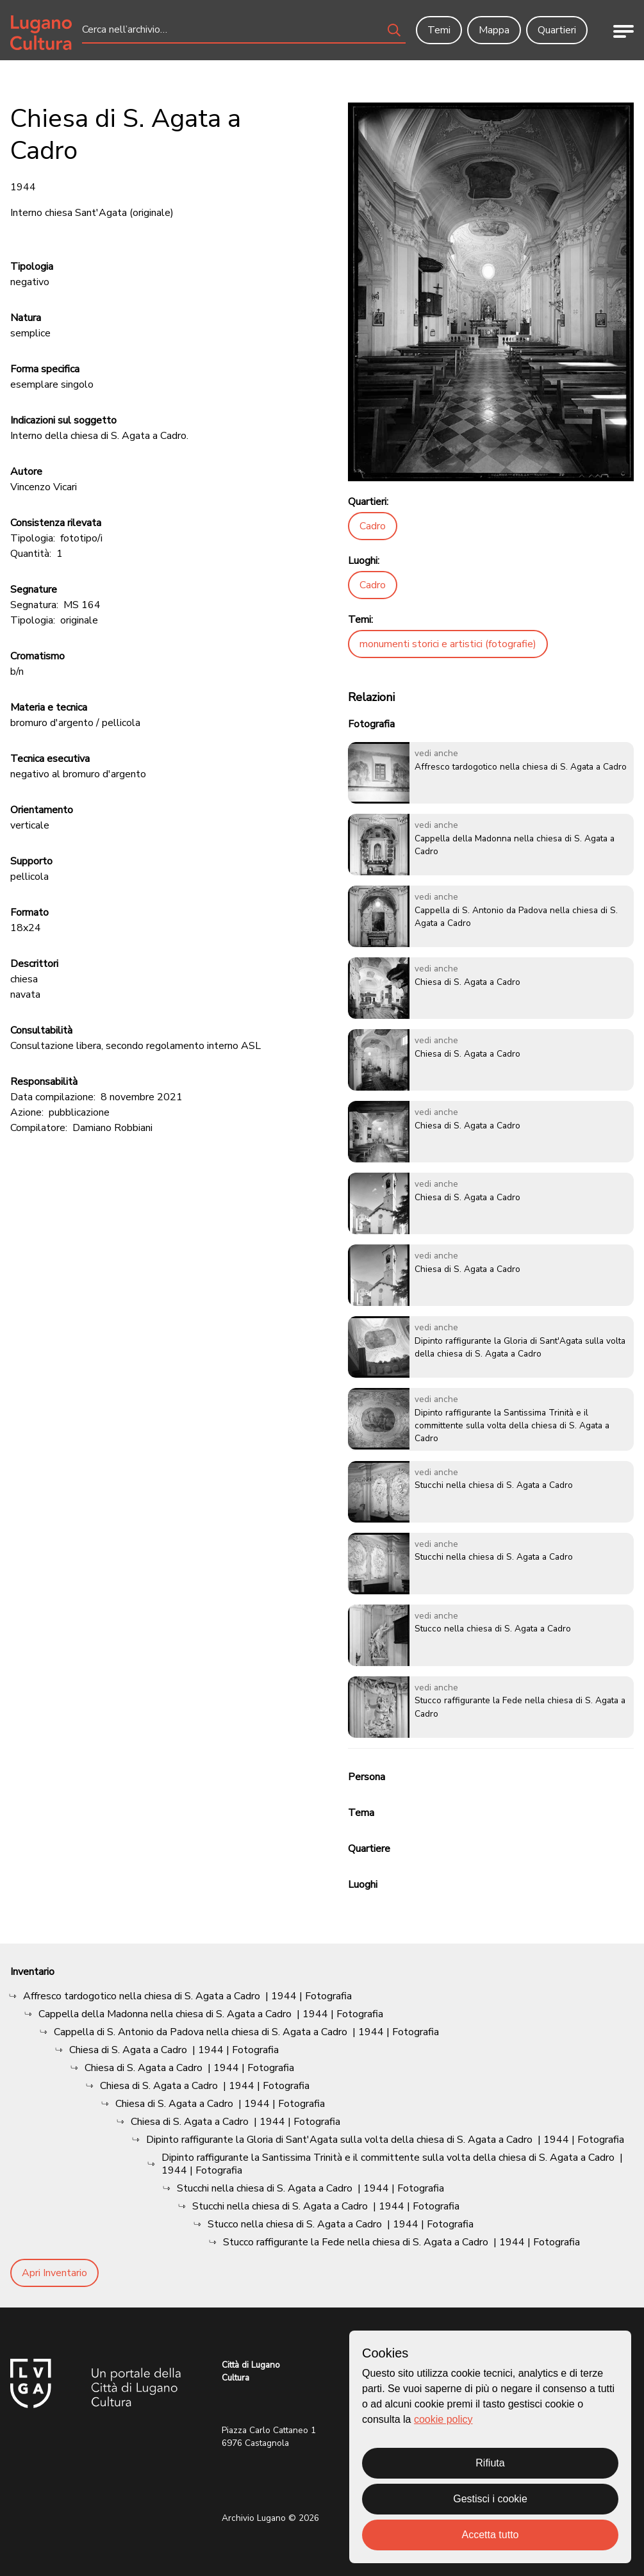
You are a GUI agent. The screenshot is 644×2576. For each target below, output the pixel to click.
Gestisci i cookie (490, 2498)
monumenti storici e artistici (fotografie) (447, 644)
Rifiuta (489, 2462)
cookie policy (443, 2419)
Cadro (372, 526)
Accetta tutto (490, 2534)
